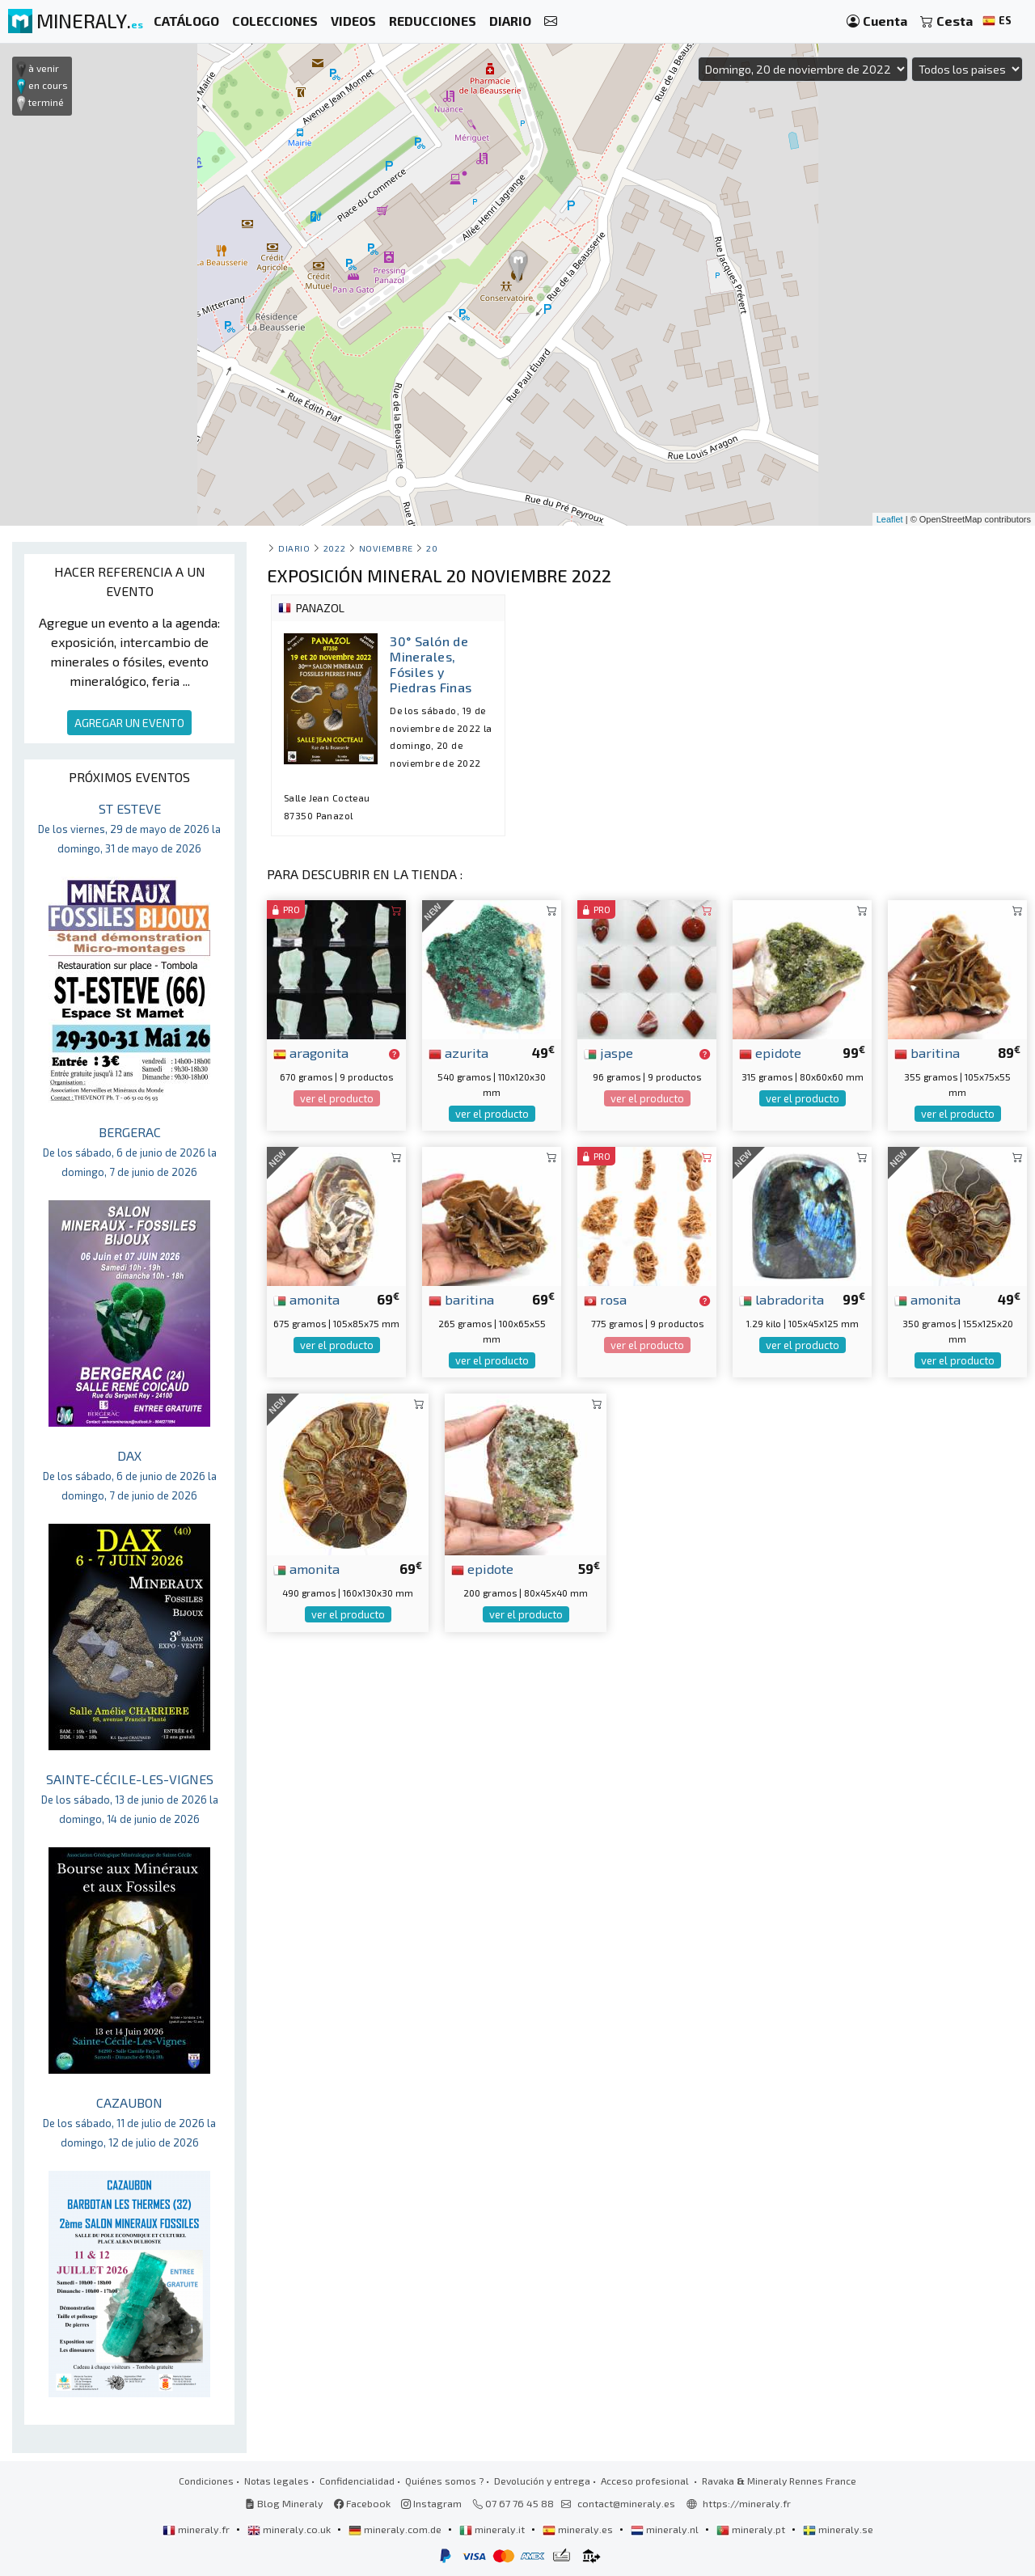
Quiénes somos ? (444, 2480)
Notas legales (276, 2480)
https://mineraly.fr (747, 2503)
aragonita (311, 1052)
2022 (334, 548)
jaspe (608, 1052)
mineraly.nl (666, 2529)
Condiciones (206, 2480)
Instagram (431, 2503)
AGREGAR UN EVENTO (129, 723)
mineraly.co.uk (290, 2529)
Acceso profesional (646, 2480)
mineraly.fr (197, 2529)
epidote (770, 1052)
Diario (294, 548)
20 (431, 548)
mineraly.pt (752, 2529)
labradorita (781, 1299)
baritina (927, 1052)
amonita (306, 1299)
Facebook (362, 2503)
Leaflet (890, 519)
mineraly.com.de (396, 2529)
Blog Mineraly (284, 2503)
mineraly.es (579, 2529)
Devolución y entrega (542, 2480)
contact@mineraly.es (626, 2503)
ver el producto (337, 1098)
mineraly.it (493, 2529)
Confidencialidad (357, 2480)
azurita (458, 1052)
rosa (605, 1299)
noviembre (386, 548)
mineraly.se (838, 2529)
